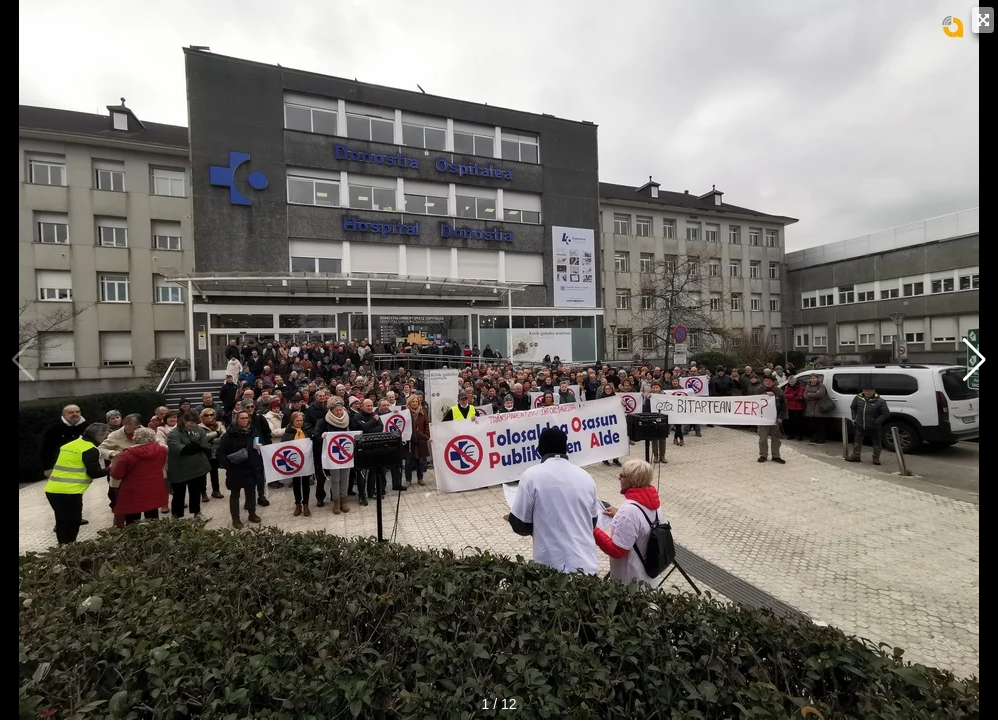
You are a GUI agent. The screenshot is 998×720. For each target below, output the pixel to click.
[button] (974, 360)
